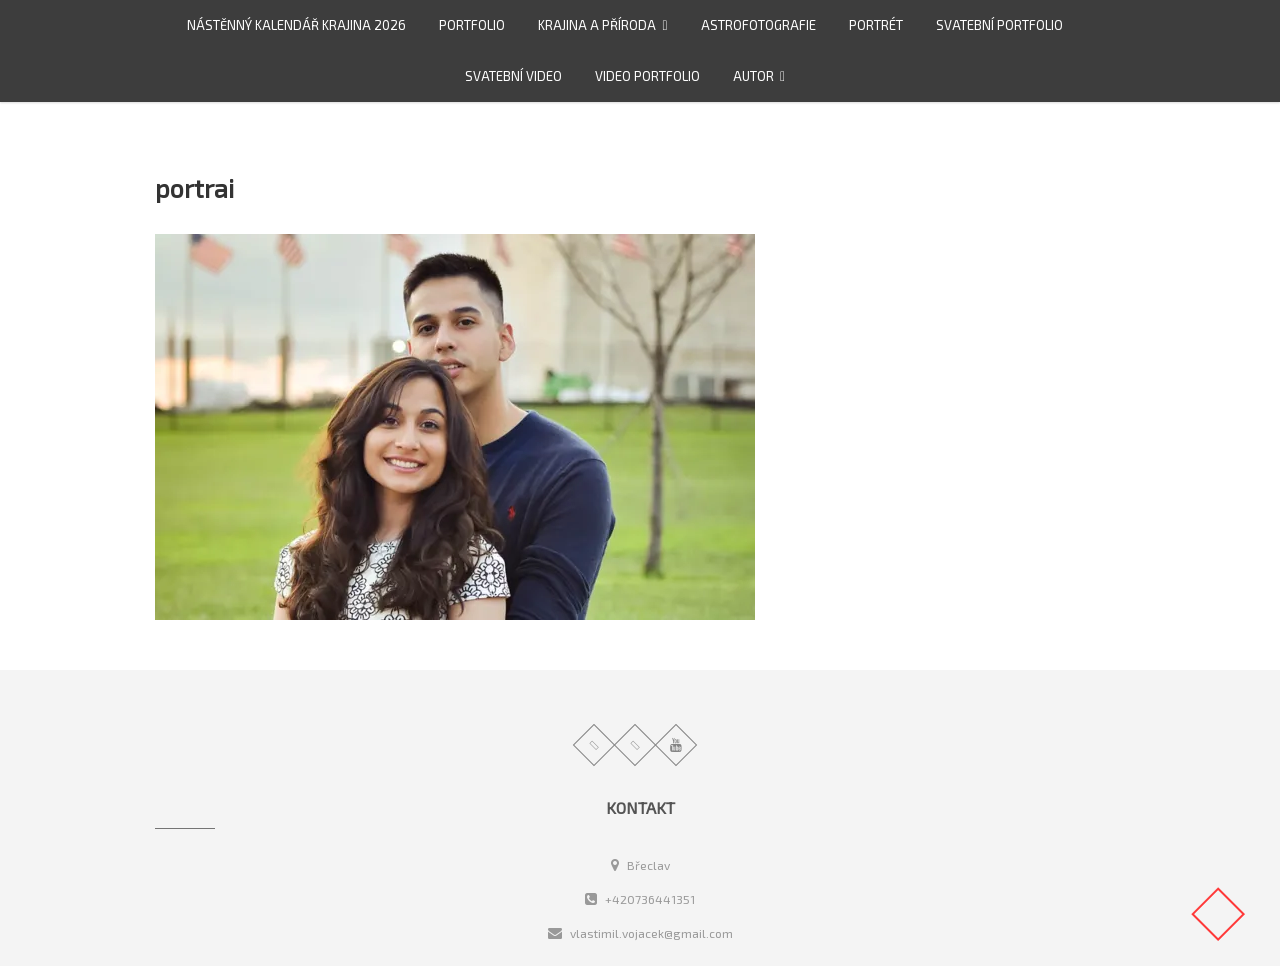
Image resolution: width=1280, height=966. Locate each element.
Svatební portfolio (999, 25)
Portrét (876, 25)
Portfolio (472, 25)
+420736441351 (640, 899)
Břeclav (640, 865)
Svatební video (513, 76)
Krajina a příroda (597, 25)
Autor (753, 76)
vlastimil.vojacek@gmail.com (640, 933)
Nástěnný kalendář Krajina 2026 (296, 25)
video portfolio (647, 76)
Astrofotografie (758, 25)
